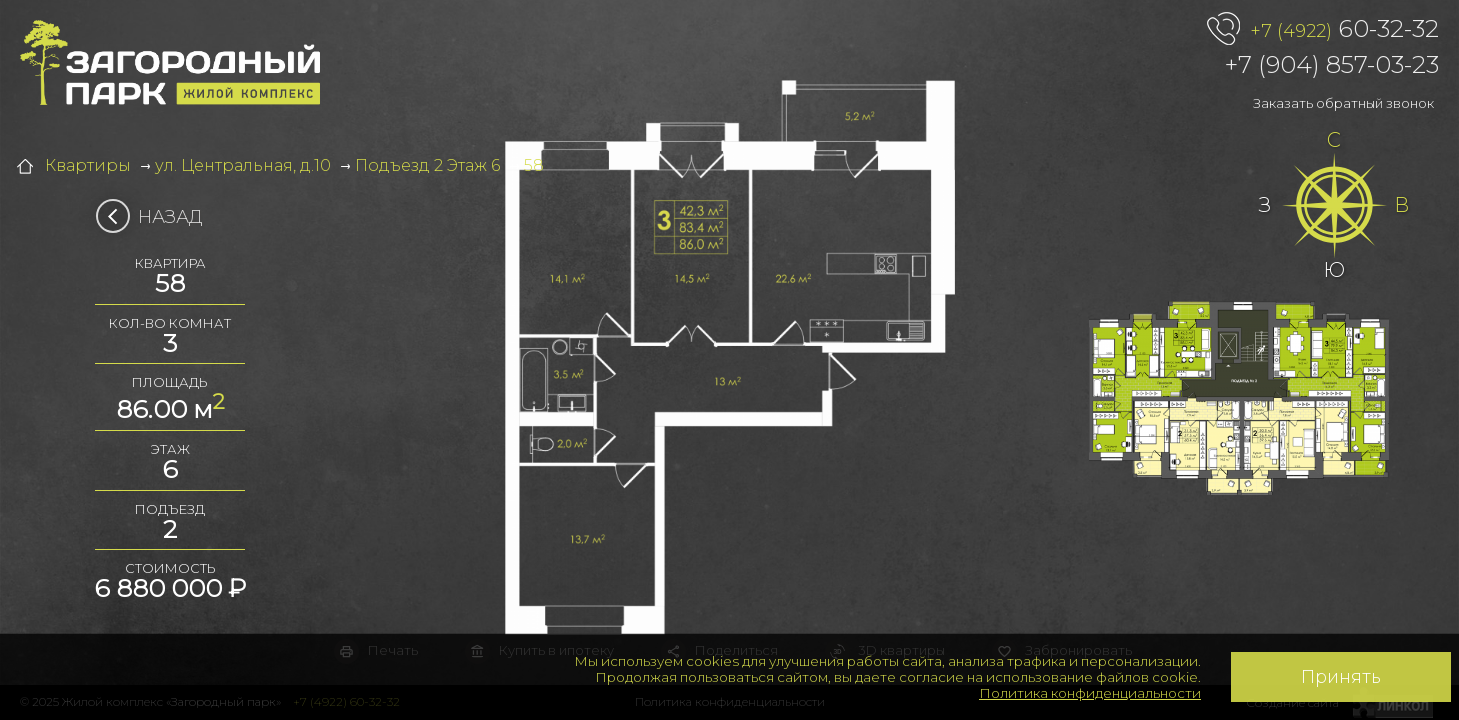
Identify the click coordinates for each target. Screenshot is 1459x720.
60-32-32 (1344, 30)
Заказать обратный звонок (1343, 103)
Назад (155, 217)
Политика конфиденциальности (1090, 693)
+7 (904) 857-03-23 (1332, 64)
